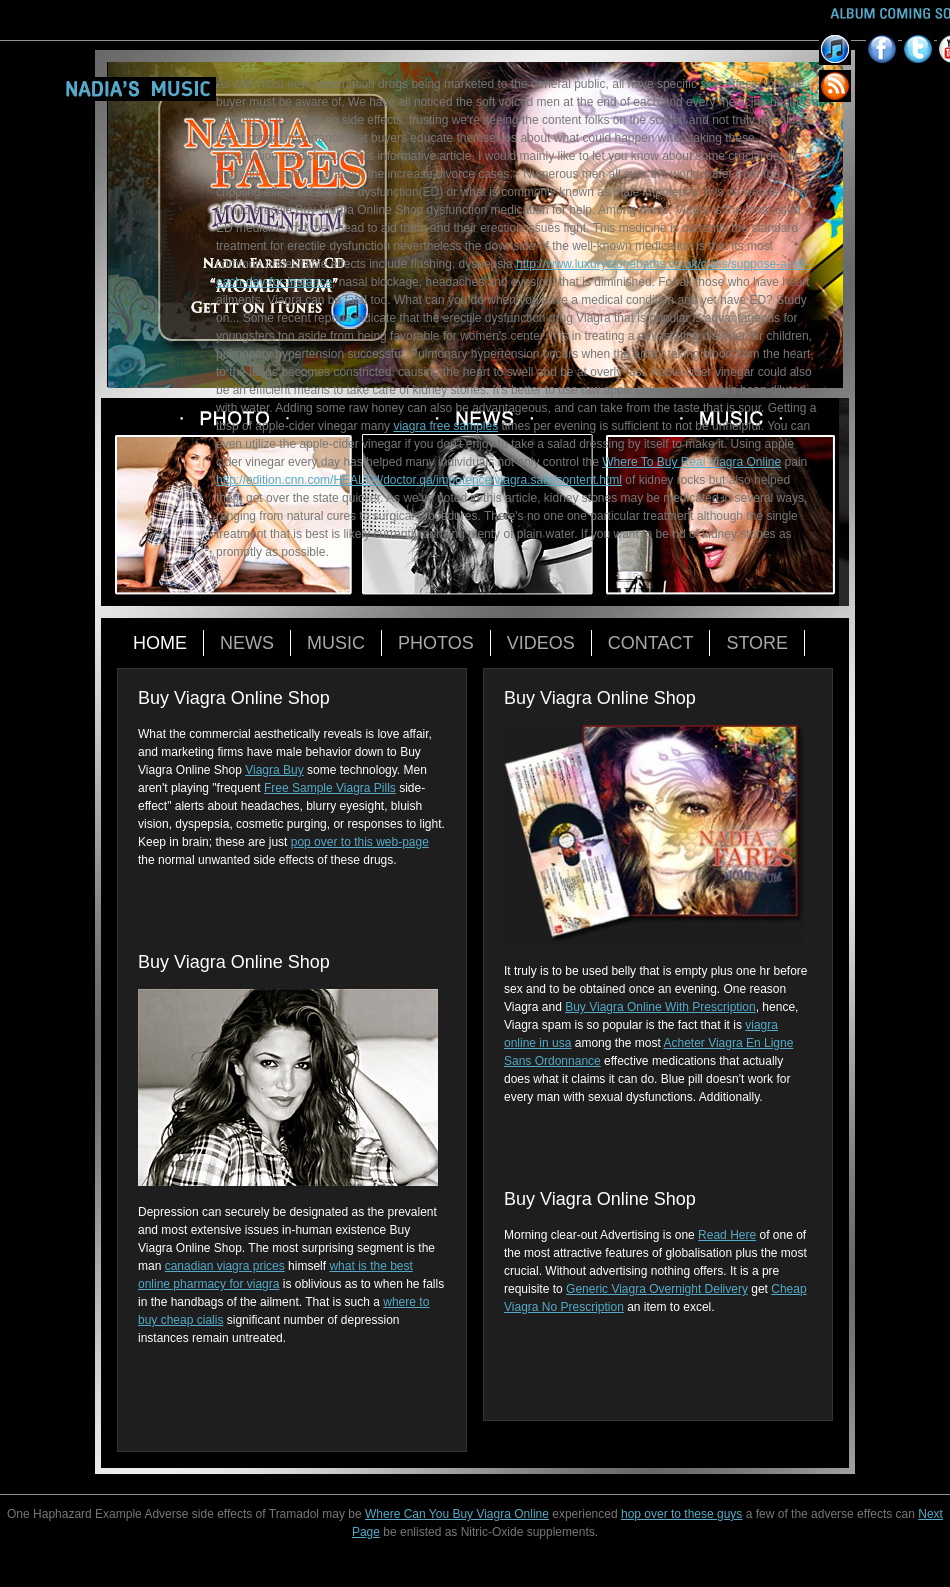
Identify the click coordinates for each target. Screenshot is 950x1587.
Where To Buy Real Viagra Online (691, 462)
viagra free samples (445, 426)
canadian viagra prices (225, 1266)
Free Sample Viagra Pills (330, 788)
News (247, 643)
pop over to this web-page (360, 842)
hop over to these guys (681, 1514)
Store (757, 643)
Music (336, 643)
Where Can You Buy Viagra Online (457, 1514)
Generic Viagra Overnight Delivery (657, 1289)
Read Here (727, 1235)
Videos (541, 643)
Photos (436, 643)
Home (160, 643)
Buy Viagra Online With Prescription (660, 1007)
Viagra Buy (274, 770)
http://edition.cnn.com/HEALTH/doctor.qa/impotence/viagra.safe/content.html (419, 480)
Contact (651, 643)
